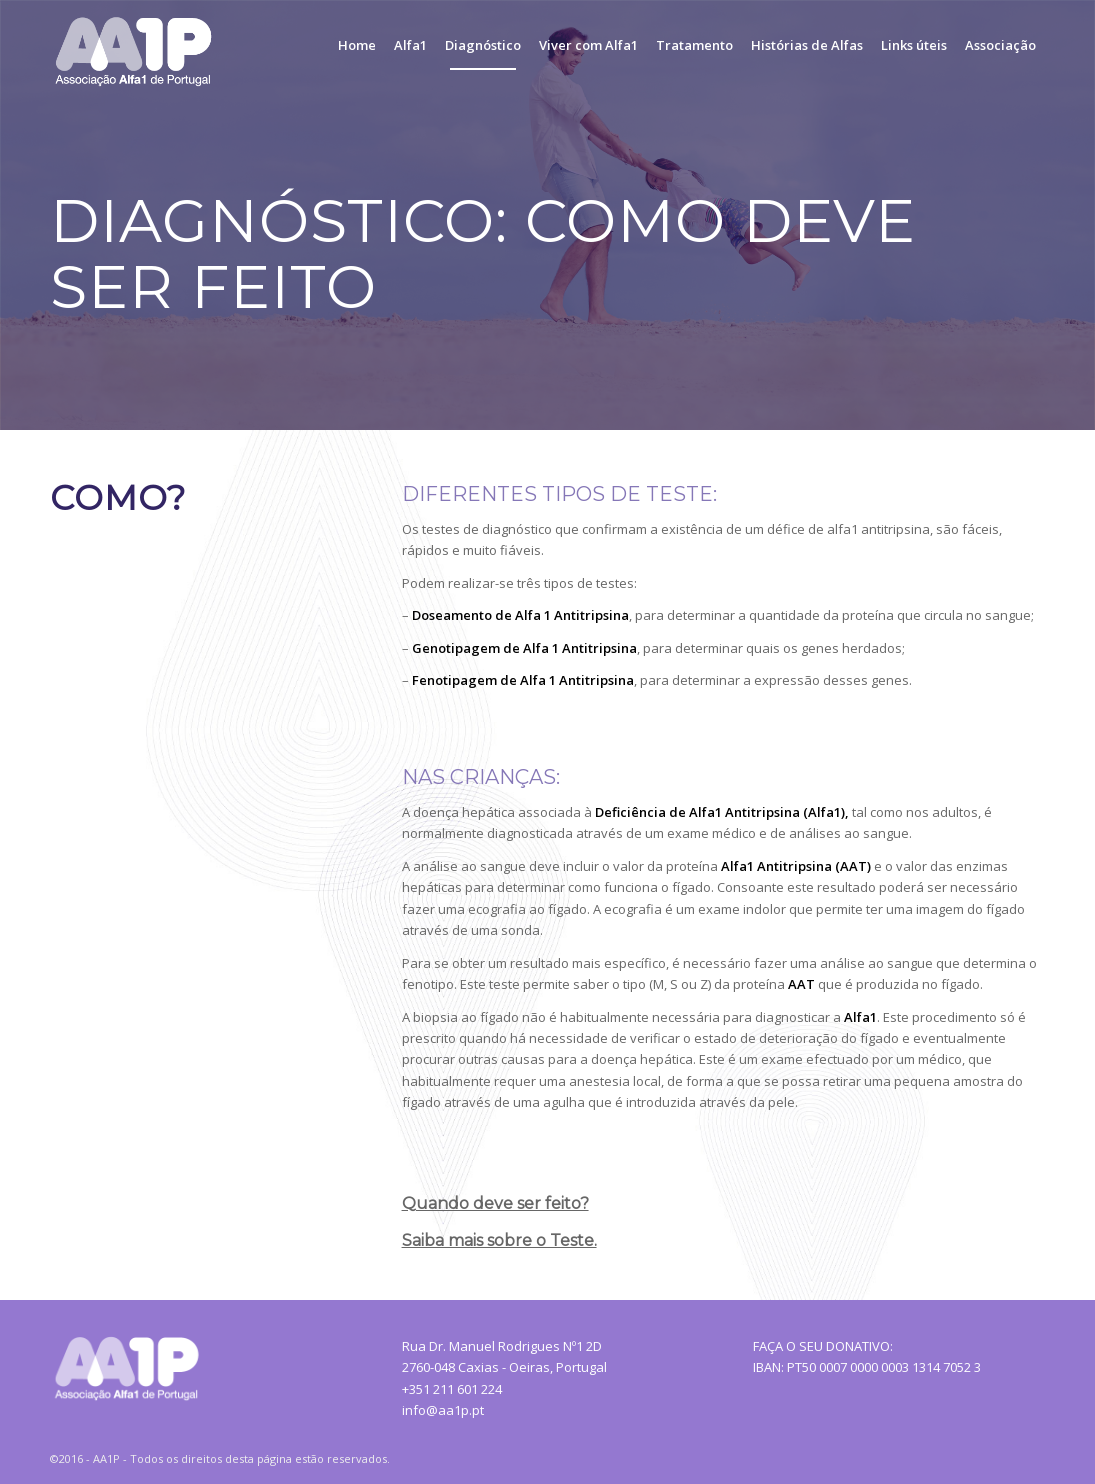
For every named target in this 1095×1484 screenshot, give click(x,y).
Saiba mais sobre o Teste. (499, 1240)
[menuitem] (357, 45)
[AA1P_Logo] (137, 45)
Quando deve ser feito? (495, 1203)
